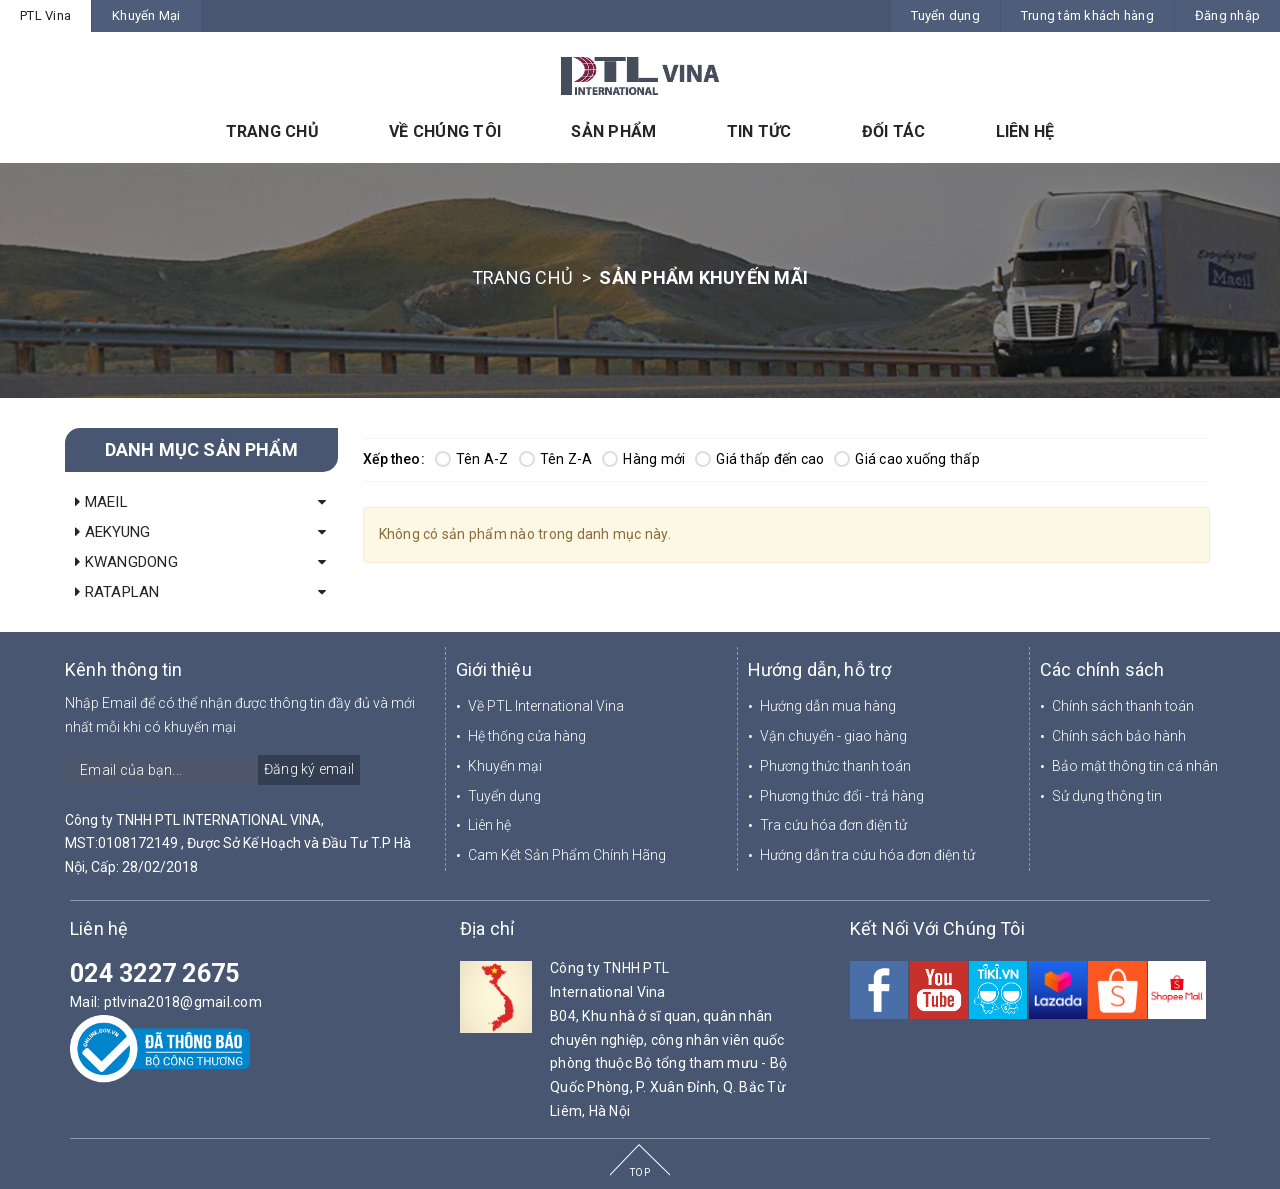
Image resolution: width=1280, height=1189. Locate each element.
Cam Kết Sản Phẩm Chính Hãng (567, 855)
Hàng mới (643, 459)
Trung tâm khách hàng (1087, 15)
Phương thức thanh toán (835, 766)
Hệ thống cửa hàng (527, 736)
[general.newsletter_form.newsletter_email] (212, 770)
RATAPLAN (117, 592)
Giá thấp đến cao (759, 459)
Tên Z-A (556, 459)
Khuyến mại (505, 766)
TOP (640, 1172)
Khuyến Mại (146, 15)
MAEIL (101, 502)
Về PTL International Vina (546, 706)
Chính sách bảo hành (1119, 736)
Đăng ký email (309, 769)
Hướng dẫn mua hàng (828, 706)
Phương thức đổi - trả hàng (842, 796)
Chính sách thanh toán (1123, 706)
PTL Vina (45, 15)
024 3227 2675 (154, 973)
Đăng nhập (1227, 15)
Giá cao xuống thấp (907, 459)
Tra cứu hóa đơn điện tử (833, 825)
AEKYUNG (112, 532)
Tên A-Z (472, 459)
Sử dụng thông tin (1107, 796)
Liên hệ (489, 825)
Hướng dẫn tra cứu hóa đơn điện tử (867, 855)
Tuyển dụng (945, 15)
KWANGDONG (126, 562)
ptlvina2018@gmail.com (183, 1002)
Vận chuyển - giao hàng (833, 736)
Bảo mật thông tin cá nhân (1135, 766)
